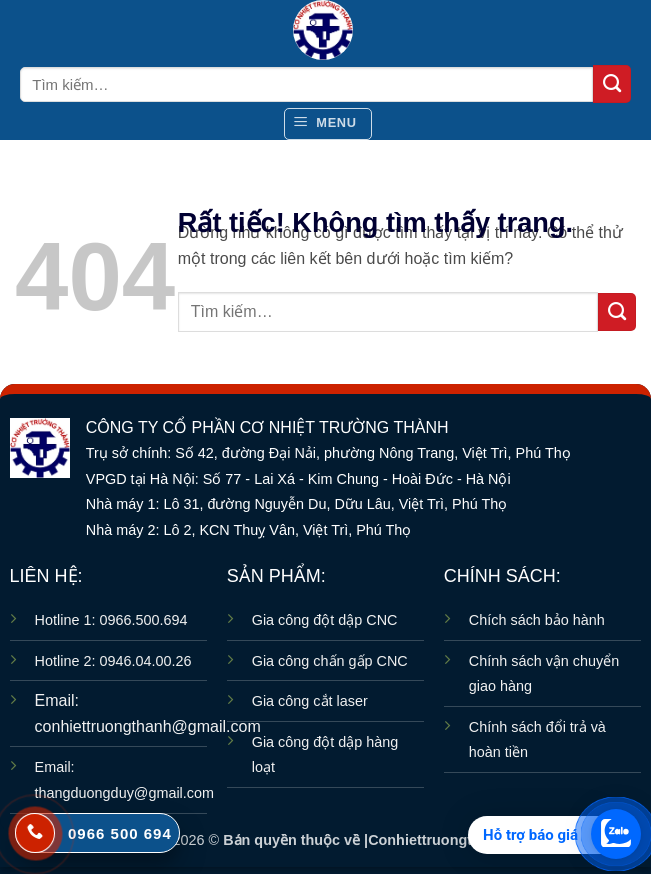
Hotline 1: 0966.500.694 (111, 620)
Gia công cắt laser (310, 701)
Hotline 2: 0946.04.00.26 (113, 661)
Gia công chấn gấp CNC (330, 661)
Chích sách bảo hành (537, 620)
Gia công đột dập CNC (325, 620)
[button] (328, 124)
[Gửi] (612, 84)
